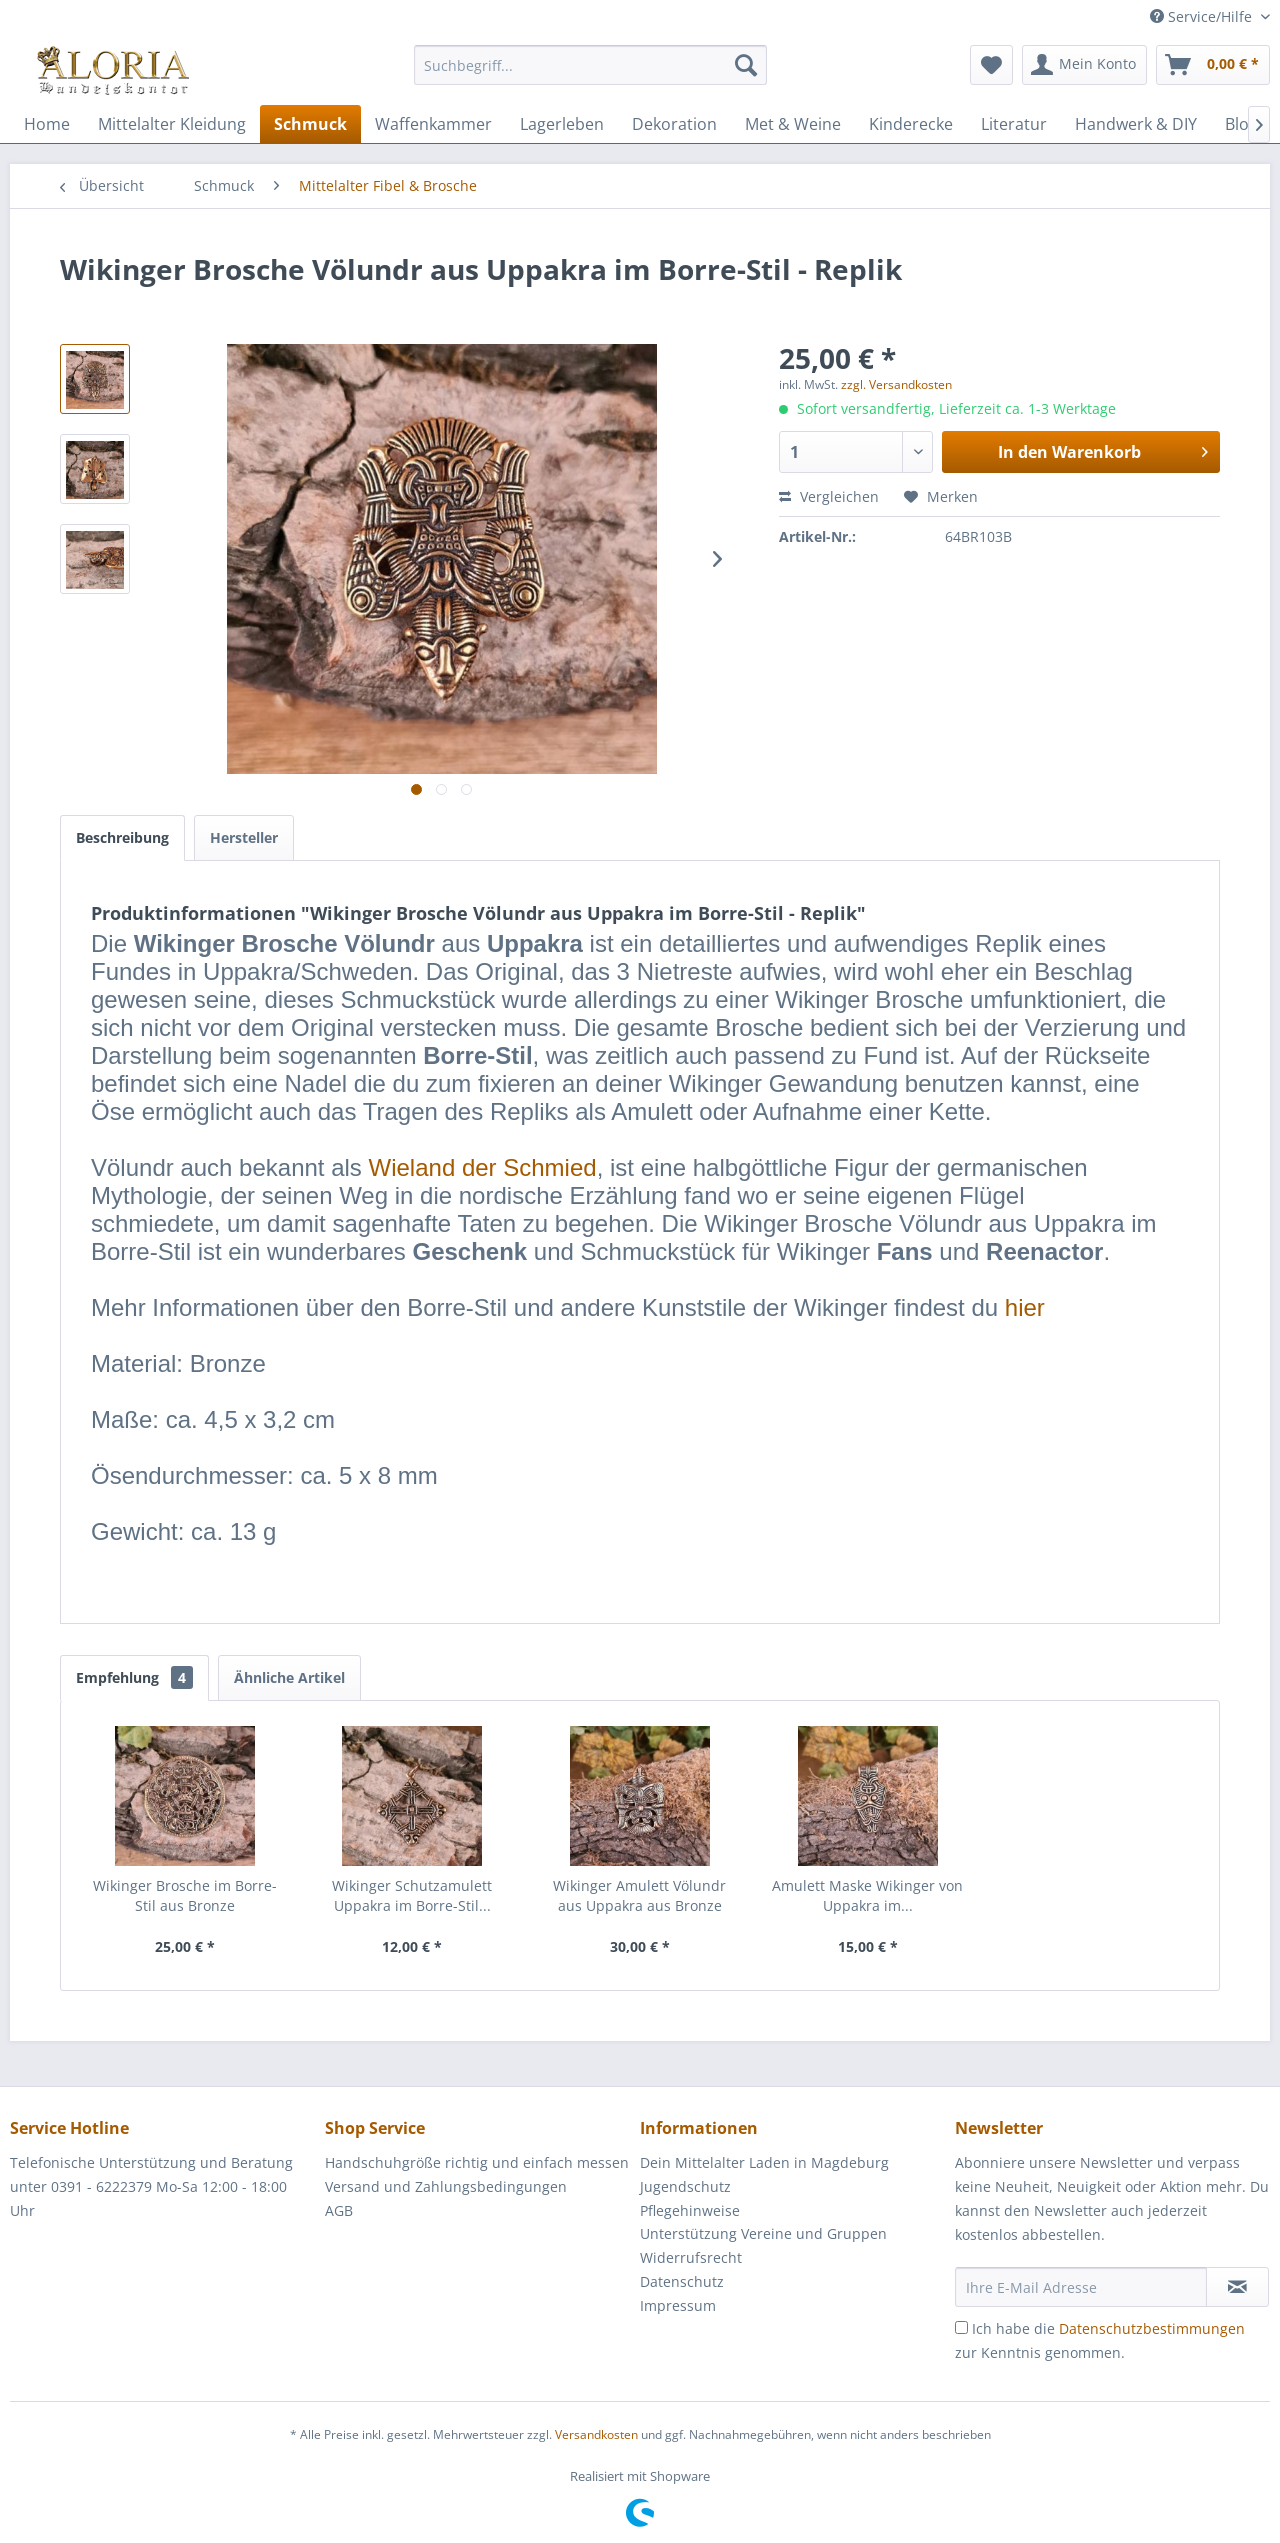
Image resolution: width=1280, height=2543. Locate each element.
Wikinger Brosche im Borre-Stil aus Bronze (185, 1895)
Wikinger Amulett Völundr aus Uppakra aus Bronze (639, 1895)
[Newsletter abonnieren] (1237, 2287)
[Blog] (1241, 124)
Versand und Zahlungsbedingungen (446, 2186)
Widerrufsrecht (691, 2257)
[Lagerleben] (562, 124)
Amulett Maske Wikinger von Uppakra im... (867, 1895)
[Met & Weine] (793, 124)
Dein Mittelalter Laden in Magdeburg (764, 2162)
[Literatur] (1014, 124)
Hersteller (244, 837)
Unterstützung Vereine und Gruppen (763, 2233)
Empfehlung (134, 1677)
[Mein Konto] (1084, 65)
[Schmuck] (310, 124)
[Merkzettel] (991, 65)
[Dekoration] (674, 124)
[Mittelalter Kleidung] (172, 124)
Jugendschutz (685, 2186)
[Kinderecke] (911, 124)
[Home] (47, 124)
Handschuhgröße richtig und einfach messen (477, 2162)
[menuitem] (590, 74)
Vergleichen (829, 496)
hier (1025, 1307)
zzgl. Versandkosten (896, 384)
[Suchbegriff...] (590, 65)
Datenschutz (682, 2281)
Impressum (678, 2305)
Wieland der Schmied (483, 1167)
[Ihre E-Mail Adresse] (1081, 2287)
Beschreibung (122, 837)
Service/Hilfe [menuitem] (1203, 16)
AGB (339, 2210)
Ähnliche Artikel (289, 1677)
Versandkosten (596, 2434)
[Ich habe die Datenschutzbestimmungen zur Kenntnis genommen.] (961, 2327)
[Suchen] (746, 65)
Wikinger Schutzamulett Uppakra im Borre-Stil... (412, 1895)
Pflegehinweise (690, 2210)
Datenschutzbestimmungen (1152, 2328)
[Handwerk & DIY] (1136, 124)
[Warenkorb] (1213, 65)
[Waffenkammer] (433, 124)
